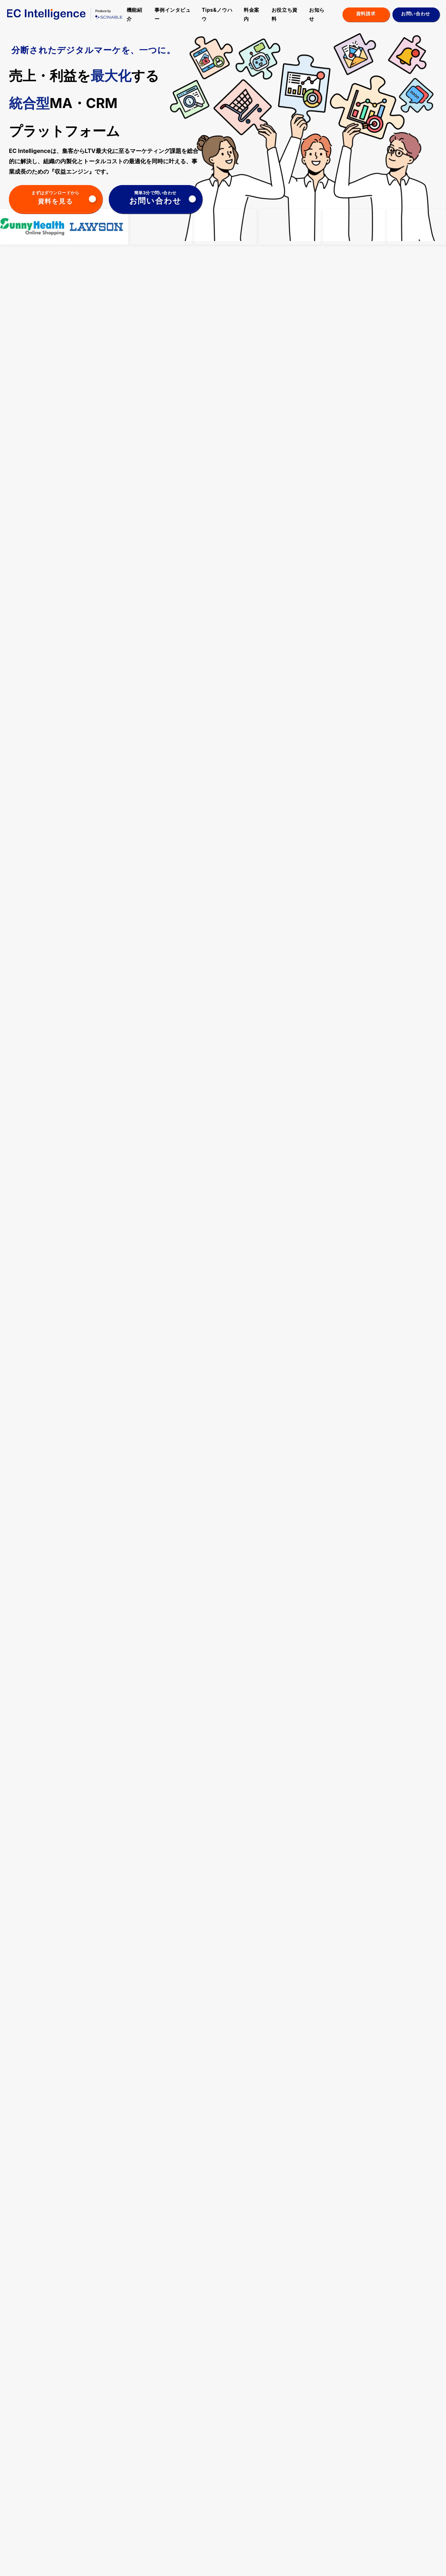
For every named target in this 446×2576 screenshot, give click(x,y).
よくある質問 (405, 2482)
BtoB (173, 2523)
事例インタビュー (172, 14)
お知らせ (317, 14)
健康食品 (176, 2507)
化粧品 (174, 2500)
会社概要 (124, 2562)
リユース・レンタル (187, 2515)
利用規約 (101, 2562)
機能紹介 (134, 14)
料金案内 (251, 14)
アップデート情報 (327, 2469)
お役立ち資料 (285, 14)
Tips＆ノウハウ (243, 2452)
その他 (174, 2531)
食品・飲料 (178, 2492)
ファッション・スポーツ (189, 2465)
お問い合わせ (405, 2502)
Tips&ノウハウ (217, 14)
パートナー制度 (408, 2452)
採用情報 (400, 2492)
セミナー (367, 2452)
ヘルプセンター (24, 2562)
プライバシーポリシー (66, 2562)
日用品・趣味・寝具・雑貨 (189, 2481)
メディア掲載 (323, 2477)
